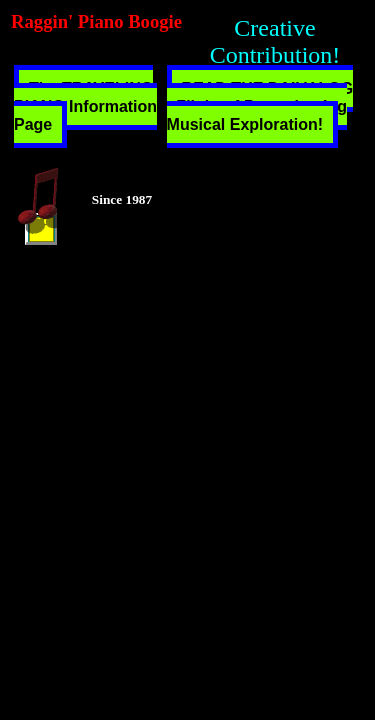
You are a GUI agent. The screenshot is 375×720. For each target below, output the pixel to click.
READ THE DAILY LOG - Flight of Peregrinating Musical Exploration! (260, 106)
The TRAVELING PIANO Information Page (85, 106)
